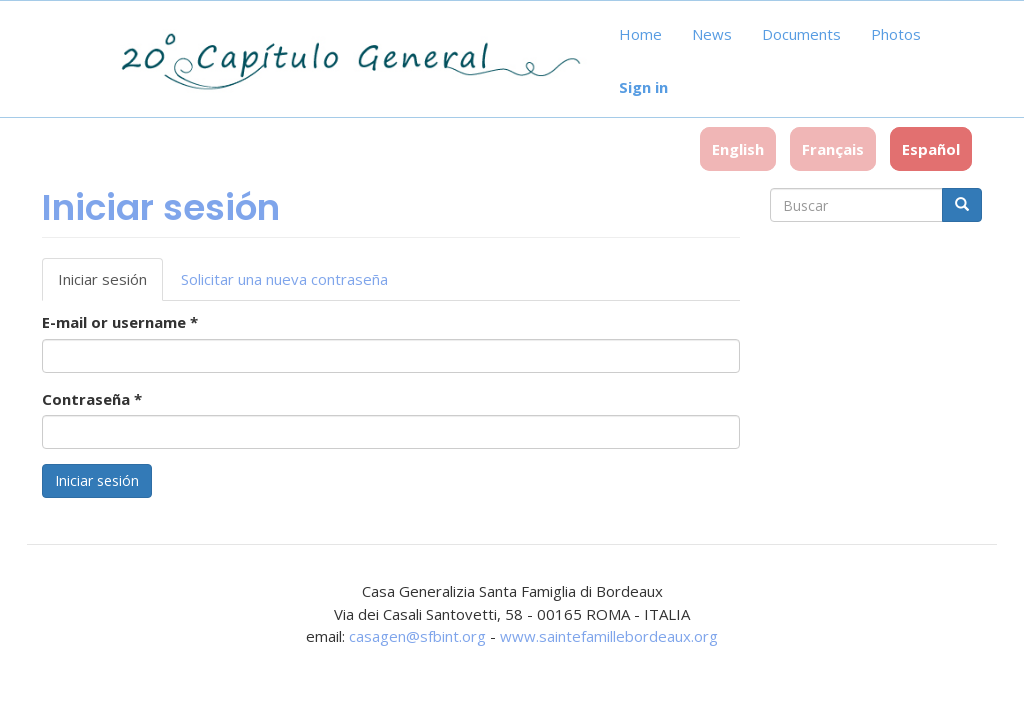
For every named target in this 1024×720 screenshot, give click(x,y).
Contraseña (92, 399)
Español (931, 149)
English (738, 149)
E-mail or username (120, 322)
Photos (896, 34)
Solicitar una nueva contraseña (284, 279)
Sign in (643, 87)
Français (833, 149)
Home (640, 34)
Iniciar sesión (110, 285)
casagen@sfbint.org (417, 636)
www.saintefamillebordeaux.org (609, 636)
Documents (801, 34)
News (712, 34)
